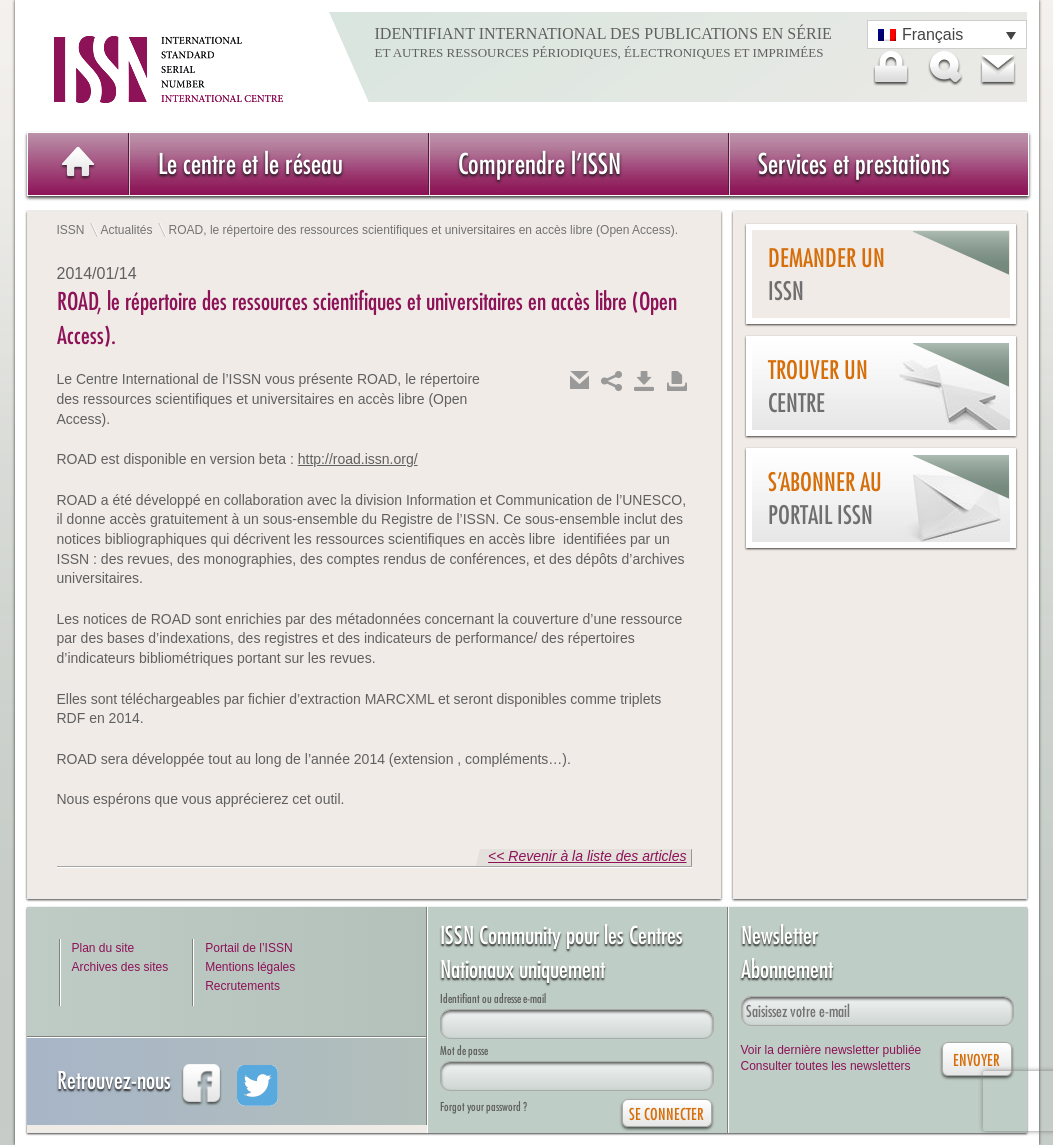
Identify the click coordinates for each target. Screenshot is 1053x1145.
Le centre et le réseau (250, 163)
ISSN (71, 230)
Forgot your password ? (483, 1106)
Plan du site (103, 948)
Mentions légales (250, 967)
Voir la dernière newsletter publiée (831, 1050)
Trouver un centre (818, 386)
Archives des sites (120, 967)
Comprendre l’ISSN (539, 163)
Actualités (127, 230)
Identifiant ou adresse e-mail (493, 998)
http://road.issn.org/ (358, 459)
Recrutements (242, 986)
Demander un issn (826, 274)
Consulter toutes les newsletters (826, 1066)
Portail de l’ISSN (248, 948)
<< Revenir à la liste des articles (587, 856)
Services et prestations (854, 163)
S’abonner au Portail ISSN (825, 498)
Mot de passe (464, 1050)
